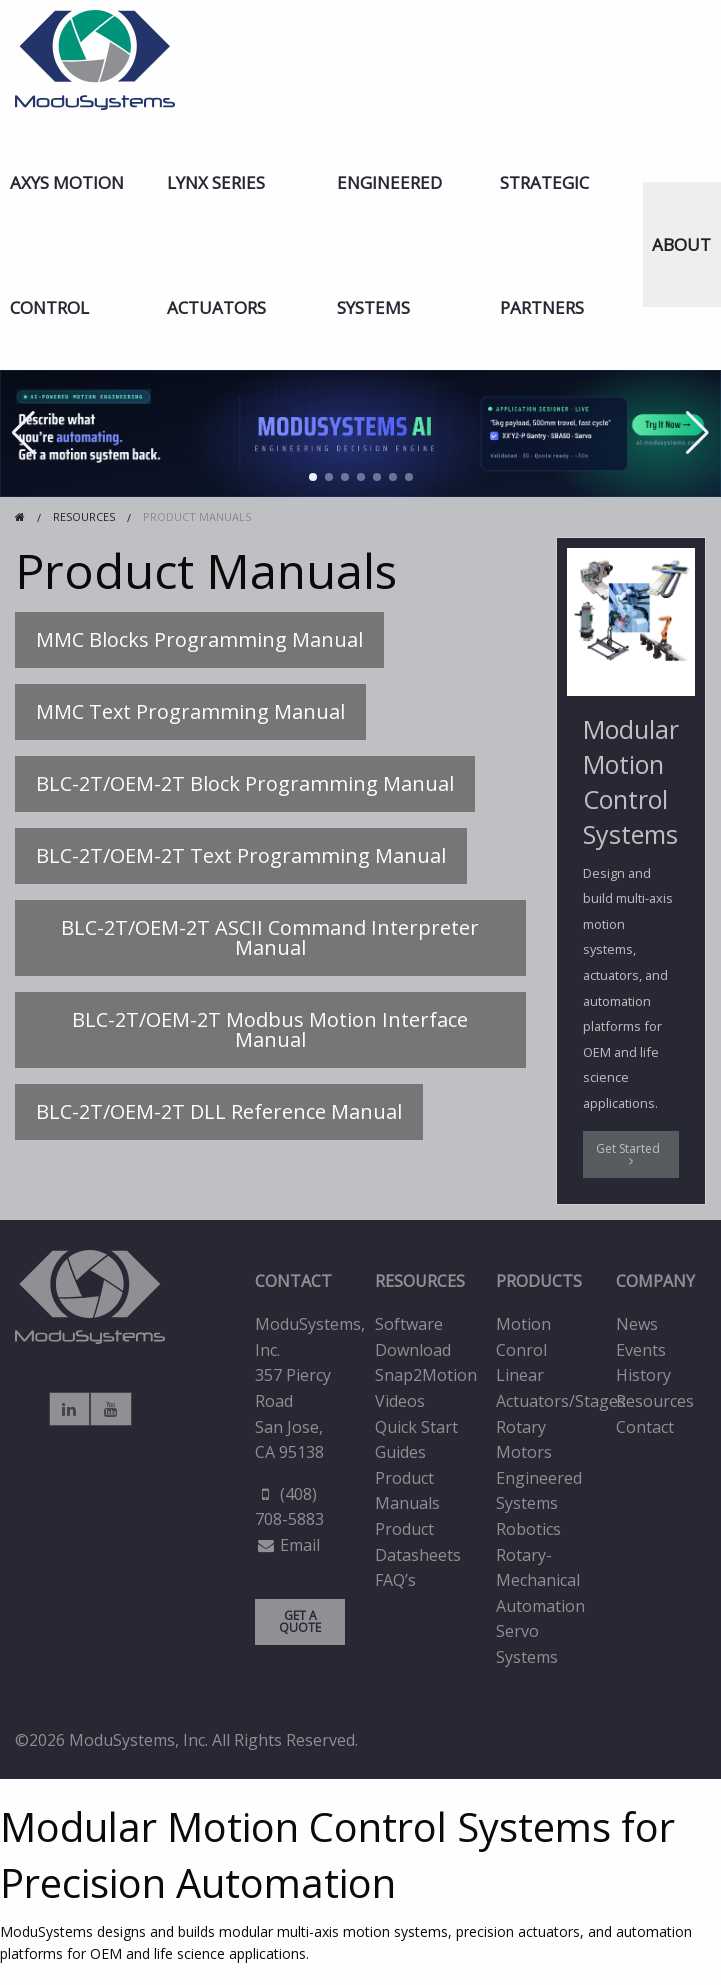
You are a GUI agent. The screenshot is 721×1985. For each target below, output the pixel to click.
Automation (540, 1606)
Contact (645, 1427)
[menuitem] (79, 245)
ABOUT (681, 244)
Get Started (631, 1153)
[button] (313, 477)
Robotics (528, 1529)
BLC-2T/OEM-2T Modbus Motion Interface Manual (270, 1029)
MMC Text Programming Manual (190, 711)
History (643, 1375)
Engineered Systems (389, 245)
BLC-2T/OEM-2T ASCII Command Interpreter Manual (270, 937)
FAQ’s (395, 1580)
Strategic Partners (544, 245)
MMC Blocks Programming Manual (199, 639)
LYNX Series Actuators (216, 245)
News (637, 1324)
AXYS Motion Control (67, 245)
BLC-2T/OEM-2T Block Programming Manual (245, 783)
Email (300, 1545)
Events (641, 1350)
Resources (655, 1401)
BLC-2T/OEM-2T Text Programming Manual (241, 855)
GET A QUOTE (300, 1621)
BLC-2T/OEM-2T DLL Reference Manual (219, 1111)
